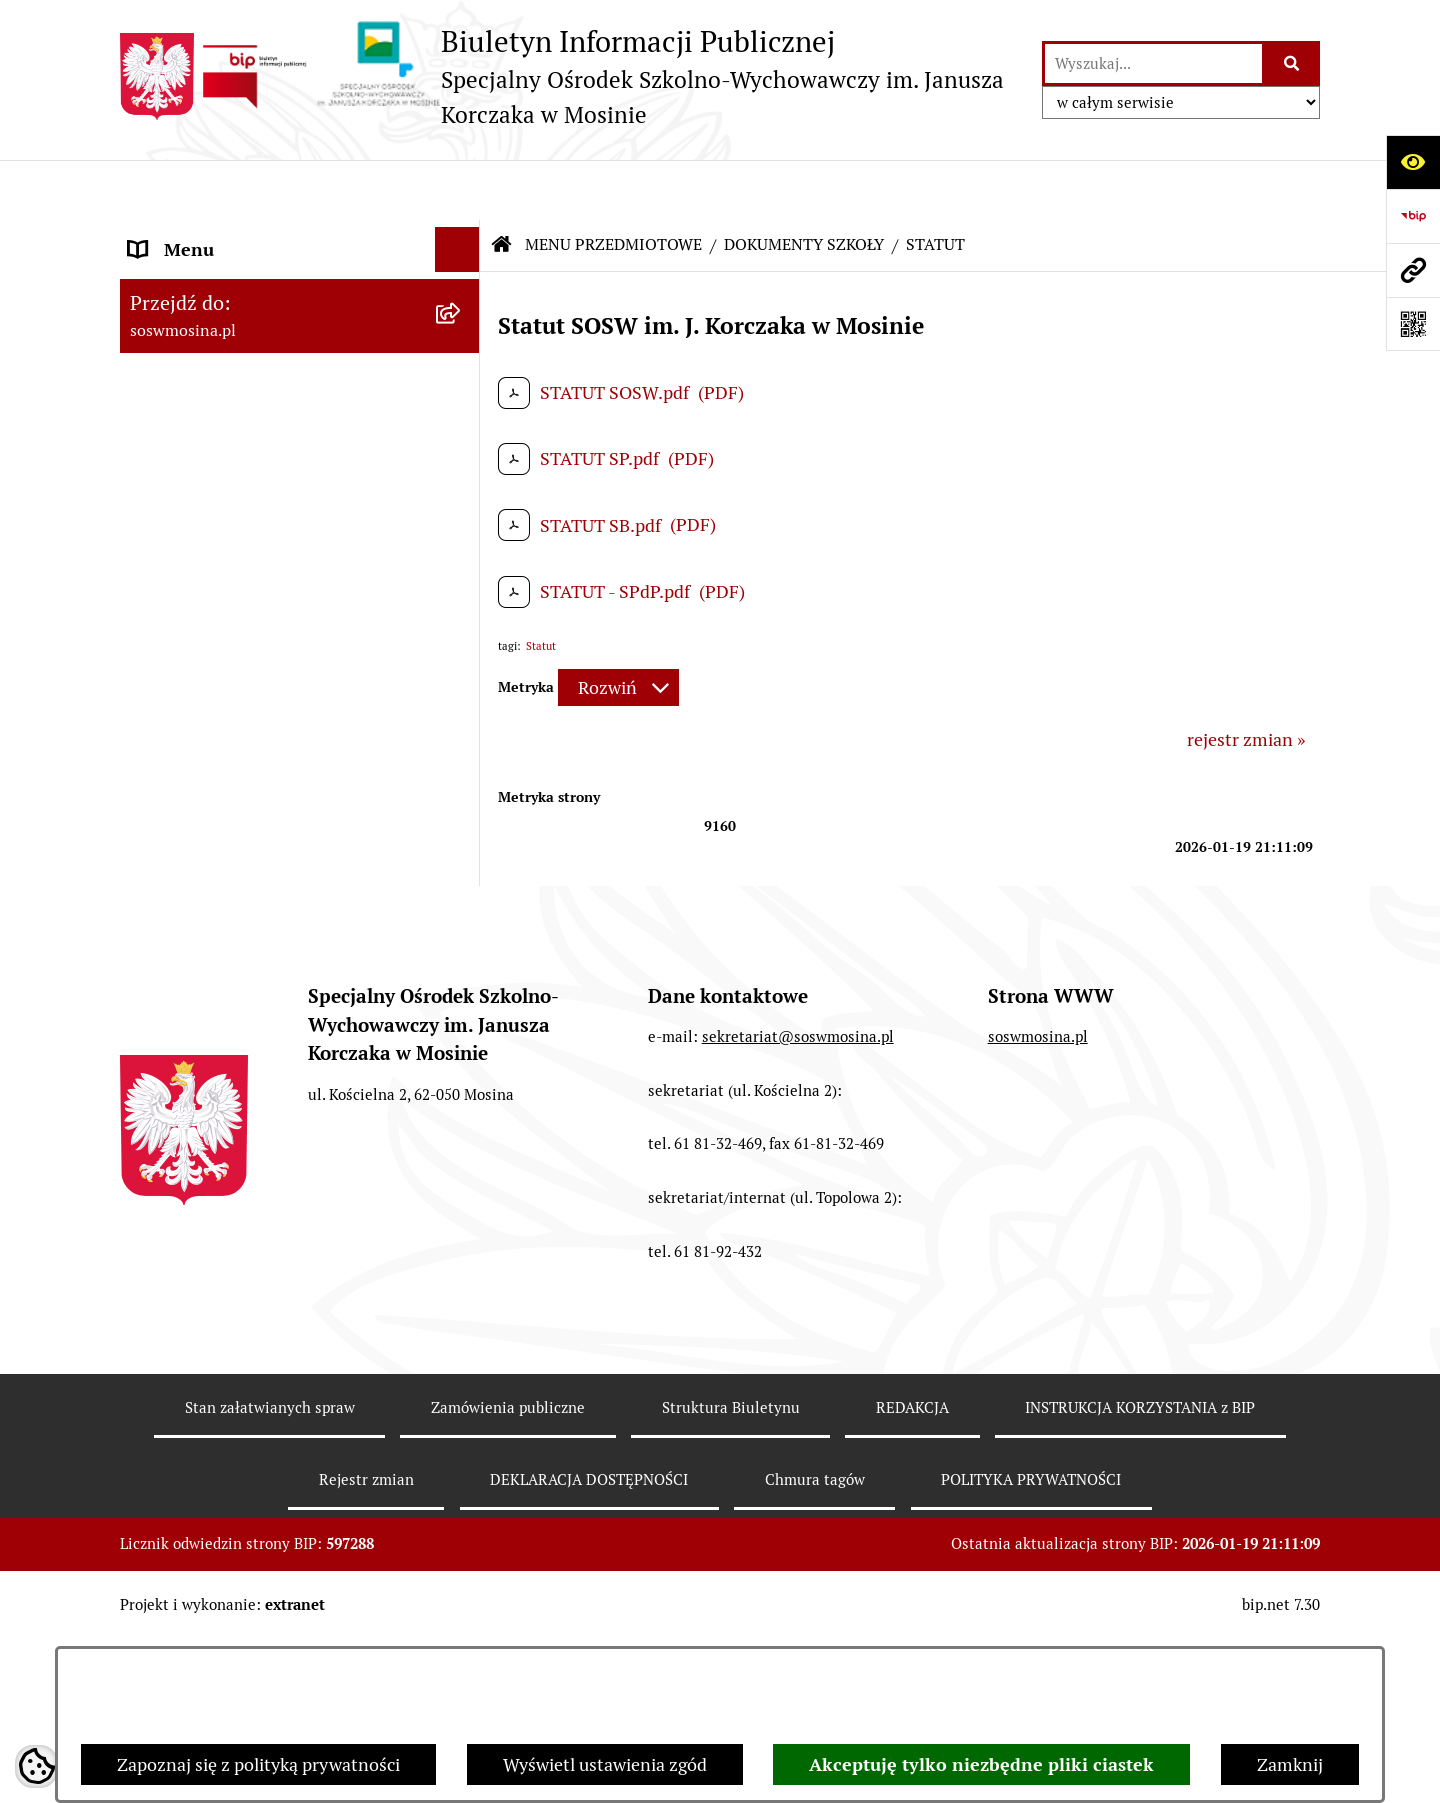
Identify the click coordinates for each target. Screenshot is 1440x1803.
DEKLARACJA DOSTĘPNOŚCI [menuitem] (246, 1065)
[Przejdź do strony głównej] (571, 76)
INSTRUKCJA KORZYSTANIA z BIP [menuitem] (266, 858)
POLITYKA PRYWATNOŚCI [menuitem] (236, 1110)
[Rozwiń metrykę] (618, 627)
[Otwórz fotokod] (1413, 324)
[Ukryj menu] (457, 189)
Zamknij (1290, 1764)
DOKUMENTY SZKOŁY (804, 184)
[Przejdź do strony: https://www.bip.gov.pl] (1413, 216)
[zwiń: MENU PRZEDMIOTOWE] (462, 280)
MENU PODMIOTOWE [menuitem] (217, 234)
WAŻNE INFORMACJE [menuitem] (215, 1155)
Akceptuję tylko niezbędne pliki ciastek (981, 1764)
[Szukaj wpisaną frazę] (1292, 63)
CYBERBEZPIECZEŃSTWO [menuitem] (234, 1020)
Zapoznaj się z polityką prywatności (258, 1764)
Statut (541, 586)
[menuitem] (300, 337)
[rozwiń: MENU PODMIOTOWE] (462, 235)
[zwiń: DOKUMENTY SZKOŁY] (462, 337)
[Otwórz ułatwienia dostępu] (1413, 162)
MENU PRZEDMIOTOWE (613, 184)
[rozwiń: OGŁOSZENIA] (462, 569)
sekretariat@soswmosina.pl (798, 1409)
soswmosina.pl (1038, 1409)
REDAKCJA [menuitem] (172, 903)
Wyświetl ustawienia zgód (605, 1764)
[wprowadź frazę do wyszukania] (1153, 63)
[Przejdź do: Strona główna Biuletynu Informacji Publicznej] (502, 185)
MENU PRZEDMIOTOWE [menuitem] (227, 279)
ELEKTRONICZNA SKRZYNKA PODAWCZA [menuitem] (249, 962)
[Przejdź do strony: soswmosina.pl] (1413, 270)
